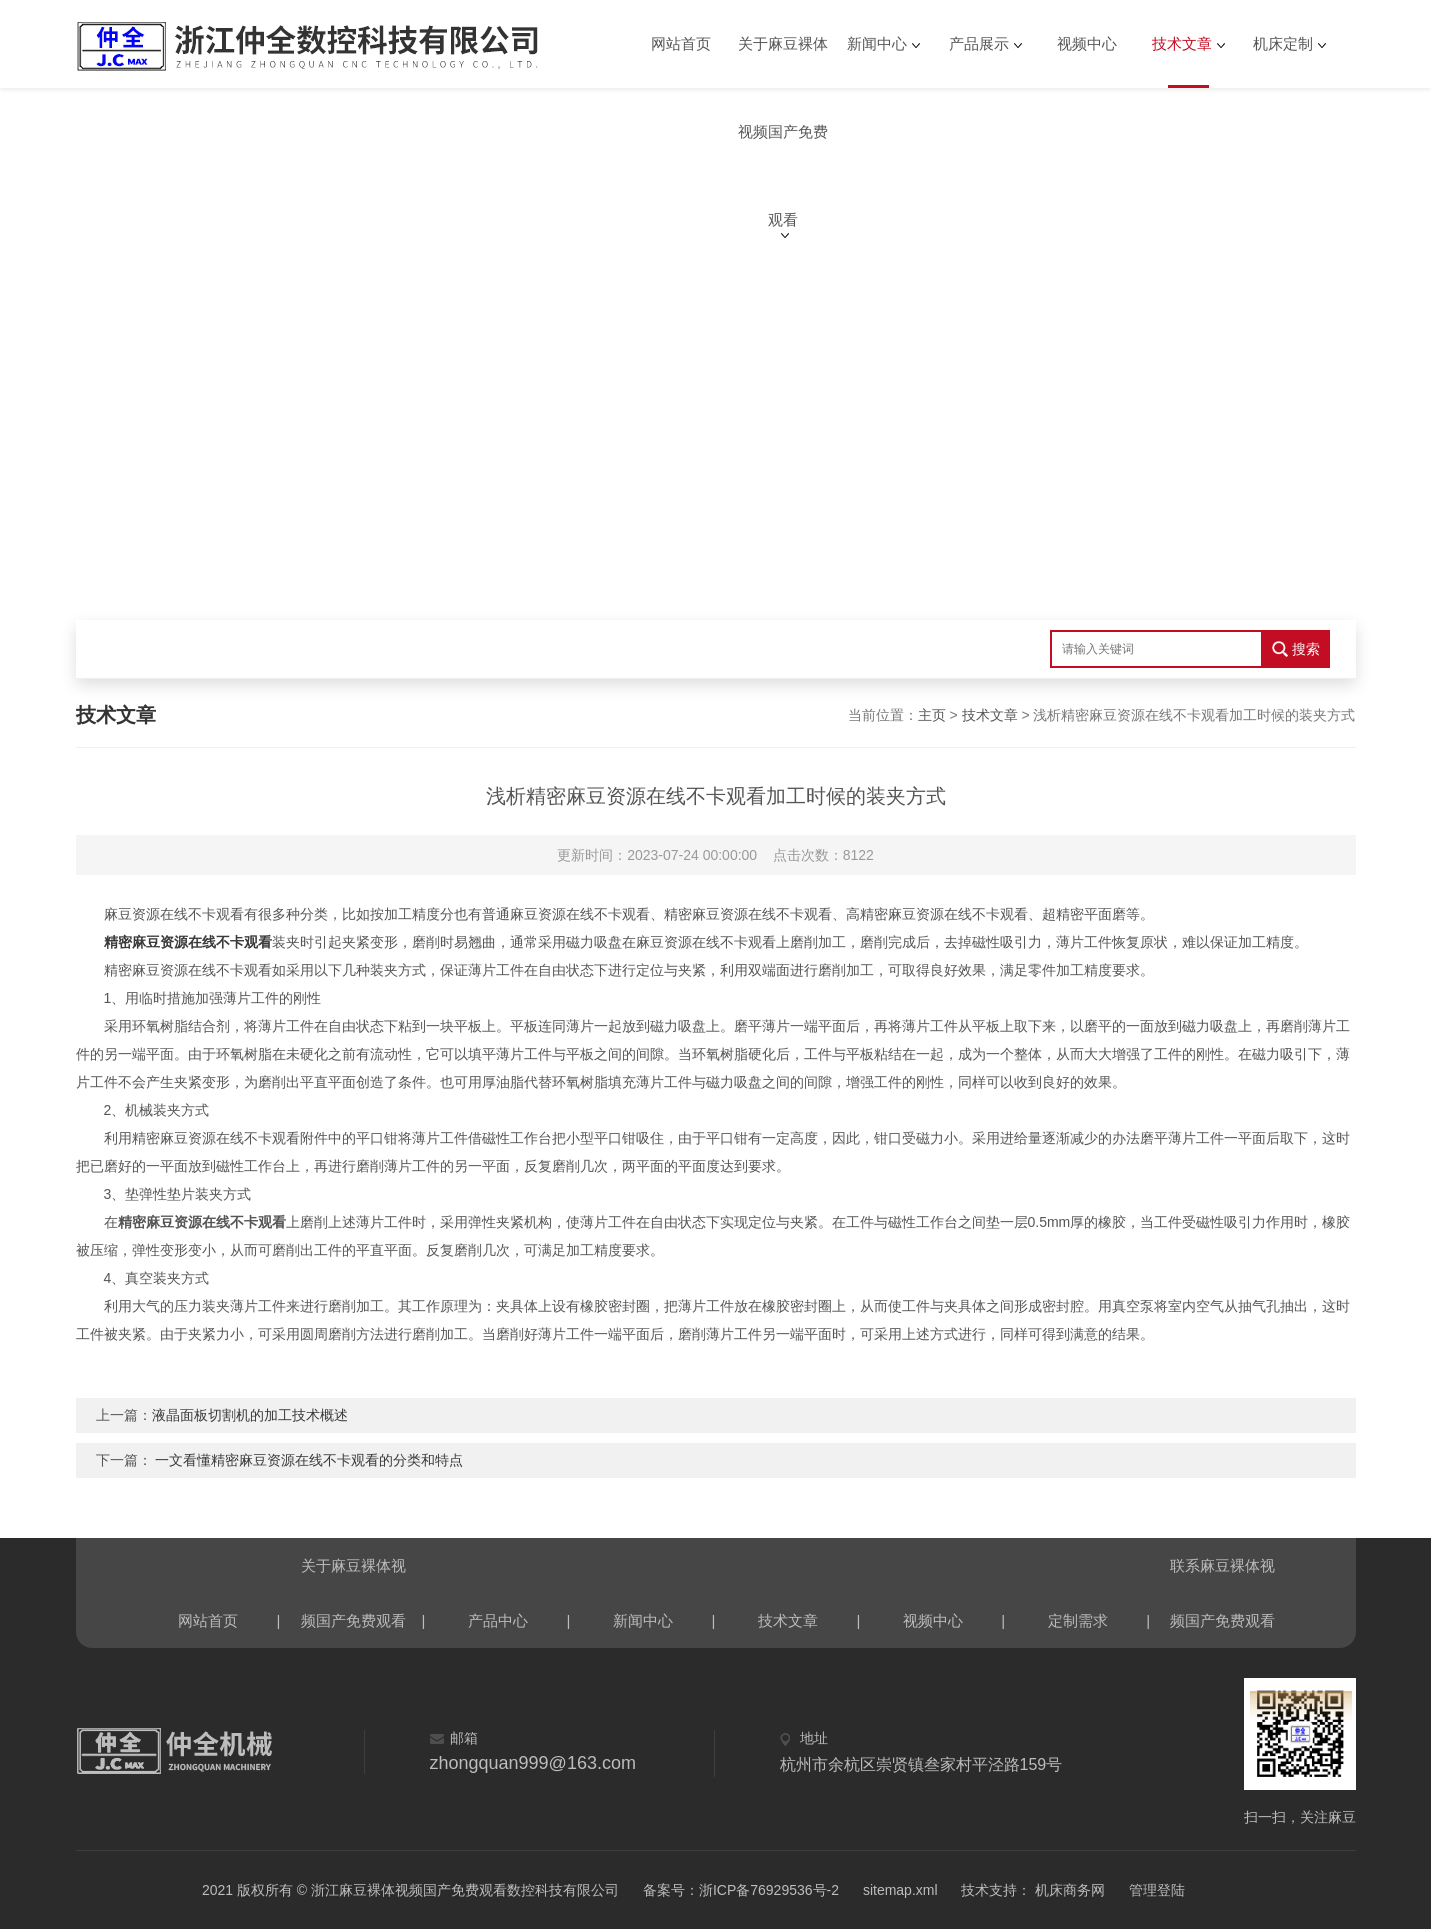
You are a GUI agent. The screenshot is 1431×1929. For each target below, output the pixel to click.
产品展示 (979, 43)
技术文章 (1182, 43)
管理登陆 (1157, 1890)
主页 (932, 715)
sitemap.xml (900, 1890)
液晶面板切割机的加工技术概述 (250, 1415)
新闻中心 (877, 43)
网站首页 (681, 43)
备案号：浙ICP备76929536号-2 (741, 1890)
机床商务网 (1068, 1890)
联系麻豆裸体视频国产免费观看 (1222, 1575)
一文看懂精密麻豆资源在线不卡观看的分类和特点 (309, 1460)
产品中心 (498, 1620)
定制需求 (1078, 1620)
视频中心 (1087, 43)
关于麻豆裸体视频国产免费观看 (783, 61)
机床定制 (1283, 43)
